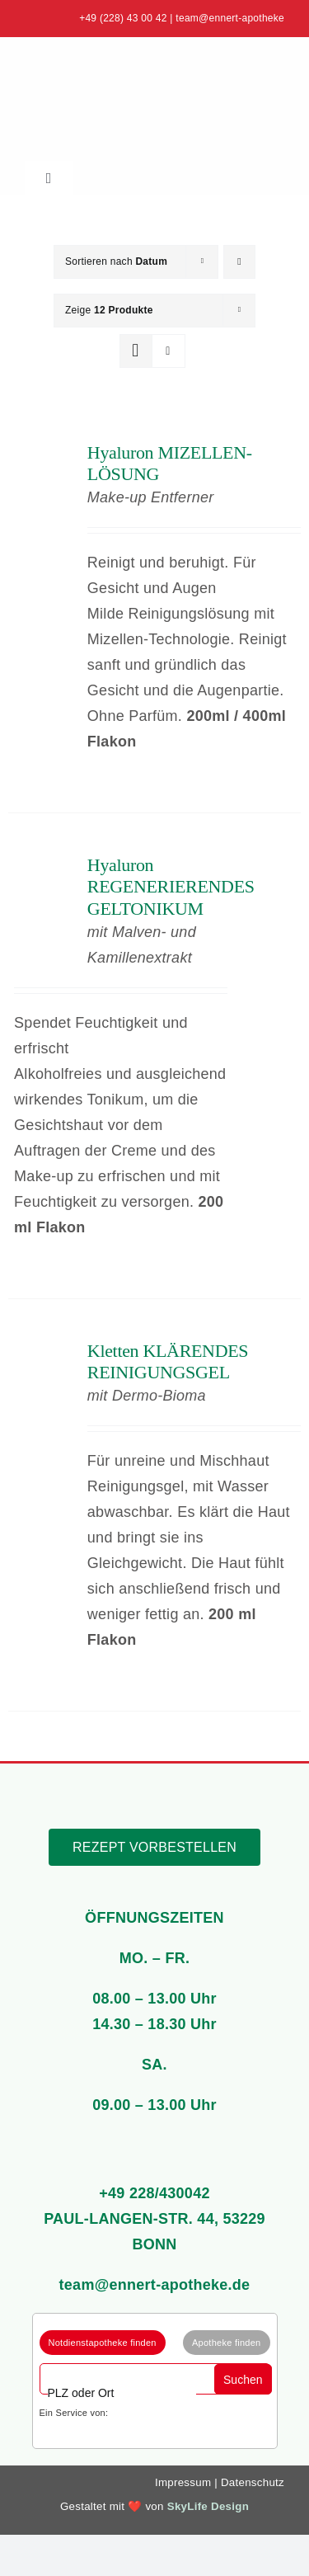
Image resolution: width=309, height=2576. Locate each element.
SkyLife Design (208, 2506)
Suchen (242, 2379)
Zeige (109, 310)
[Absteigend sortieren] (239, 262)
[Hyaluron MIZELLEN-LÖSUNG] (42, 454)
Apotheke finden (226, 2343)
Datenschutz (252, 2482)
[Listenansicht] (168, 351)
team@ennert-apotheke (230, 18)
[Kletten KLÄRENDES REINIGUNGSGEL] (42, 1353)
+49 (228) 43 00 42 (123, 18)
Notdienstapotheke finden (103, 2343)
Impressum (183, 2482)
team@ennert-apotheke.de (154, 2285)
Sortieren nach (116, 261)
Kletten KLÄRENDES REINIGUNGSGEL (167, 1361)
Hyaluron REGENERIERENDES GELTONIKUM (171, 887)
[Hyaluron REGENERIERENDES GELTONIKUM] (42, 867)
